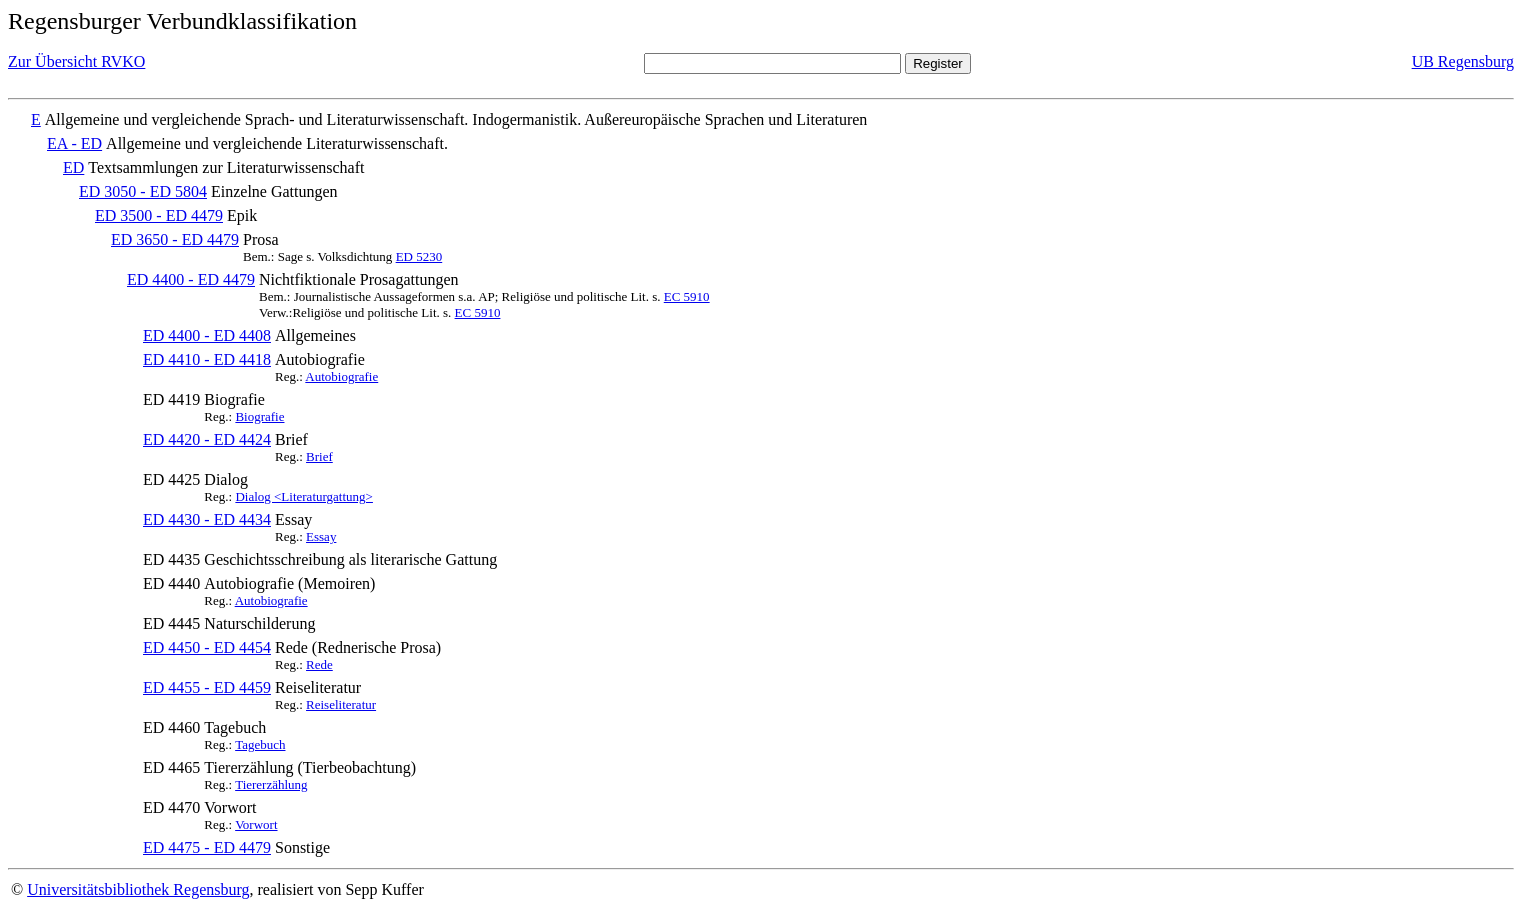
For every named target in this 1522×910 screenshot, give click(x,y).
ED (73, 167)
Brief (319, 456)
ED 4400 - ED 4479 (191, 279)
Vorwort (256, 824)
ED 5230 (419, 256)
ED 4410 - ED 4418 (207, 359)
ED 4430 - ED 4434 (207, 519)
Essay (321, 536)
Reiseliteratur (341, 704)
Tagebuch (260, 744)
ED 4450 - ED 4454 (207, 647)
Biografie (259, 416)
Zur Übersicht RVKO (76, 61)
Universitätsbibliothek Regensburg (138, 889)
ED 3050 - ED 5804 (143, 191)
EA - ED (74, 143)
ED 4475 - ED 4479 (207, 847)
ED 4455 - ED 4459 (207, 687)
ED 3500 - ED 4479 (159, 215)
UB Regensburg (1463, 61)
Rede (319, 664)
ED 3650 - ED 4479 (175, 239)
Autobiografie (341, 376)
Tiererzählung (271, 784)
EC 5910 (687, 296)
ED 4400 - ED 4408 (207, 335)
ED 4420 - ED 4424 (207, 439)
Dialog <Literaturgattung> (304, 496)
